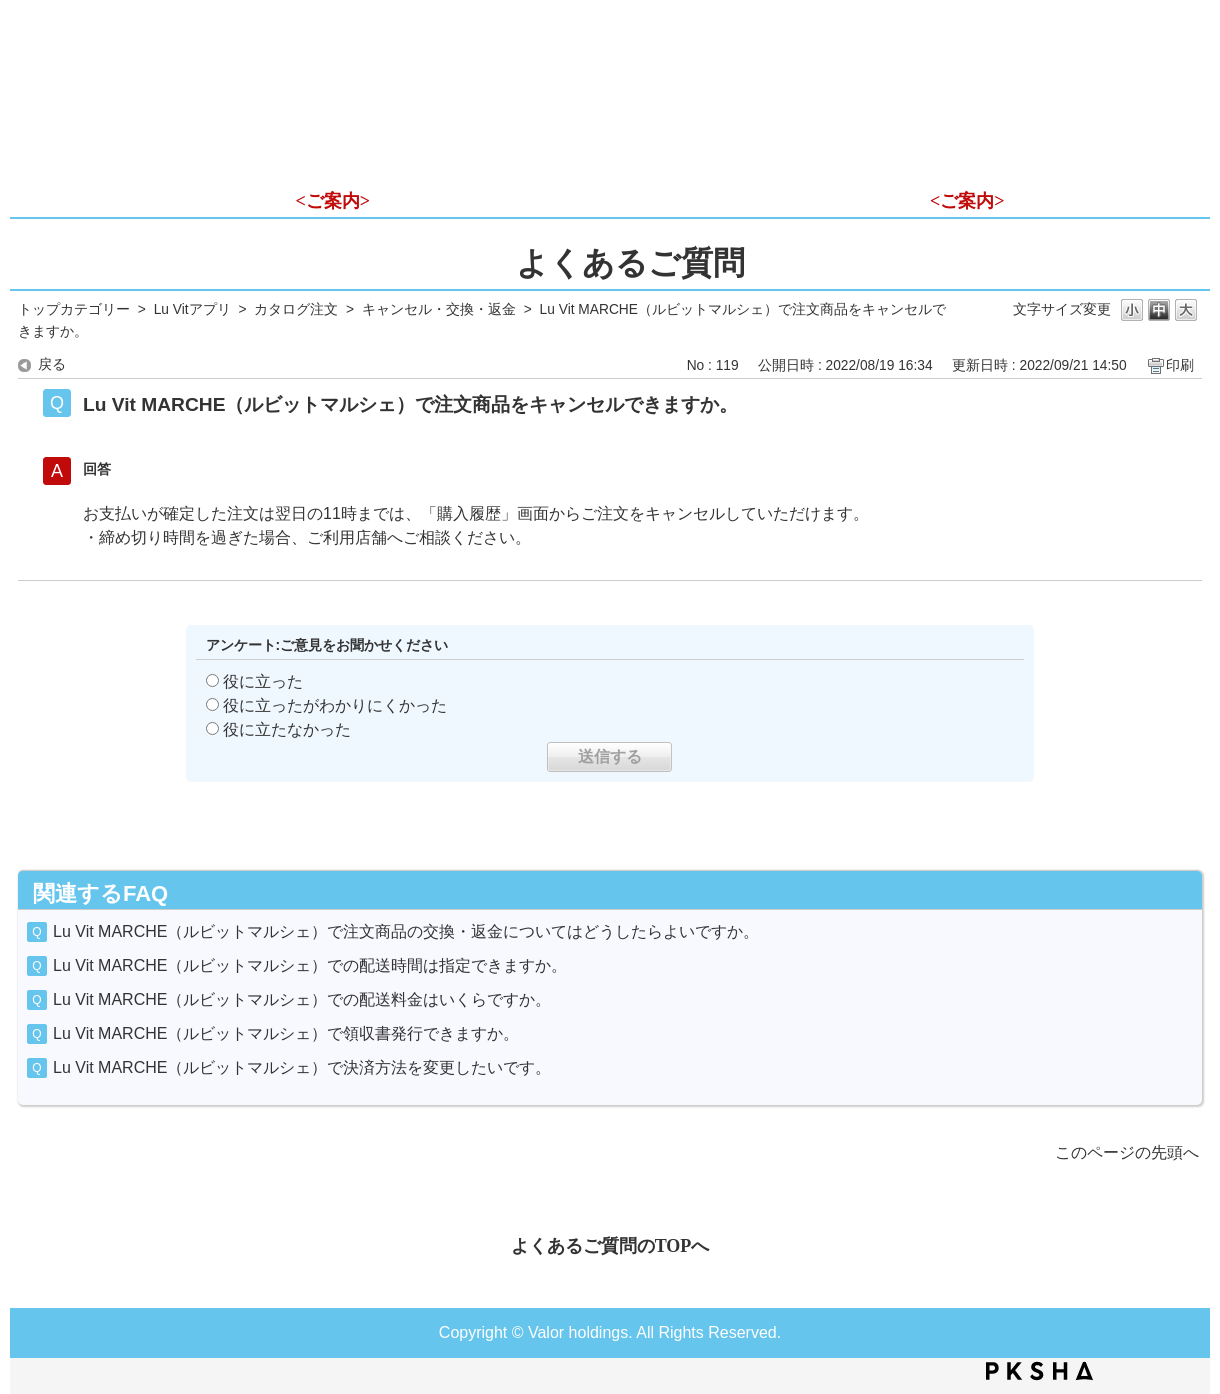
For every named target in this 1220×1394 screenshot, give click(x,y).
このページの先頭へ (1127, 1152)
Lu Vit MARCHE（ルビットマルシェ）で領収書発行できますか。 (286, 1033)
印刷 (1180, 365)
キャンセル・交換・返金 (439, 309)
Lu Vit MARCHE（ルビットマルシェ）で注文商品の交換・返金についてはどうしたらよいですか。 (406, 931)
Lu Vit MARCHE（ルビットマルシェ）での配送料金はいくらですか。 (302, 999)
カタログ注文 (296, 309)
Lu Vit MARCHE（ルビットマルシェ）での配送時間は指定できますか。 (310, 965)
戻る (52, 364)
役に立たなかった (287, 729)
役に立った (263, 681)
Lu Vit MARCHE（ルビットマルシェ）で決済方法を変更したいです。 (302, 1067)
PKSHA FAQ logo (1039, 1371)
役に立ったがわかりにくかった (335, 705)
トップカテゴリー (74, 309)
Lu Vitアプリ (192, 309)
